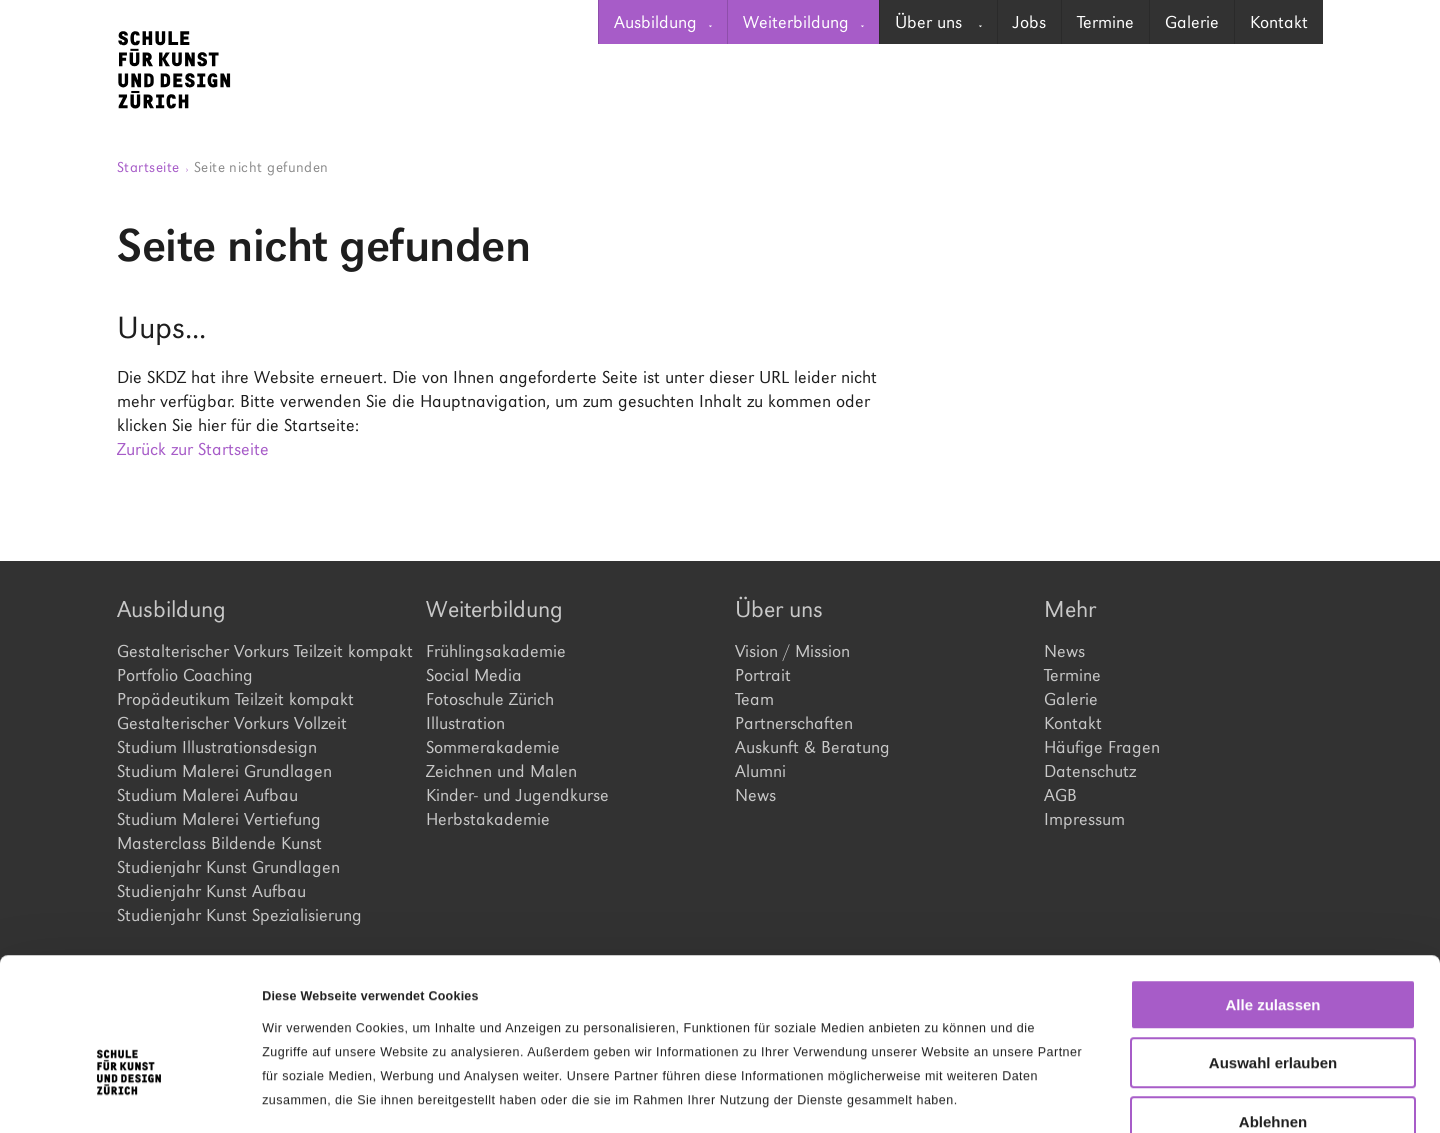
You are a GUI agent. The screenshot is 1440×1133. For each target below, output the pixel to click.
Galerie (1192, 22)
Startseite (153, 166)
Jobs (1029, 22)
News (755, 795)
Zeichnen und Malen (501, 771)
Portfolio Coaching (185, 675)
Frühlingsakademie (496, 651)
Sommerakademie (493, 747)
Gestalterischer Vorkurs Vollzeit (232, 723)
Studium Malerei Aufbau (207, 795)
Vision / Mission (792, 651)
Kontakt (1279, 22)
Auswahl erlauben (1273, 947)
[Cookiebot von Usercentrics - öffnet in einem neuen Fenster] (129, 1094)
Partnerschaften (794, 723)
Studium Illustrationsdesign (217, 747)
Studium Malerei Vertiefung (219, 819)
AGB (1060, 795)
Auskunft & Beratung (812, 747)
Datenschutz (1090, 771)
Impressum (1084, 819)
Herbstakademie (488, 819)
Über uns (938, 22)
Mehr (1070, 609)
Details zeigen (1033, 1094)
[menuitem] (662, 22)
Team (754, 699)
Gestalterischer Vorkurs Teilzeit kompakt (256, 651)
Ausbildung (663, 22)
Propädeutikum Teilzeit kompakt (235, 699)
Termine (1105, 22)
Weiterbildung (803, 22)
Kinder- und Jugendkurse (517, 795)
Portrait (763, 675)
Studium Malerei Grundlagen (224, 771)
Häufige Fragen (1102, 747)
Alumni (760, 771)
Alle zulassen (1272, 888)
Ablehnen (1273, 1005)
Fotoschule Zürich (490, 699)
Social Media (474, 675)
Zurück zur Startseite (193, 449)
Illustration (465, 723)
